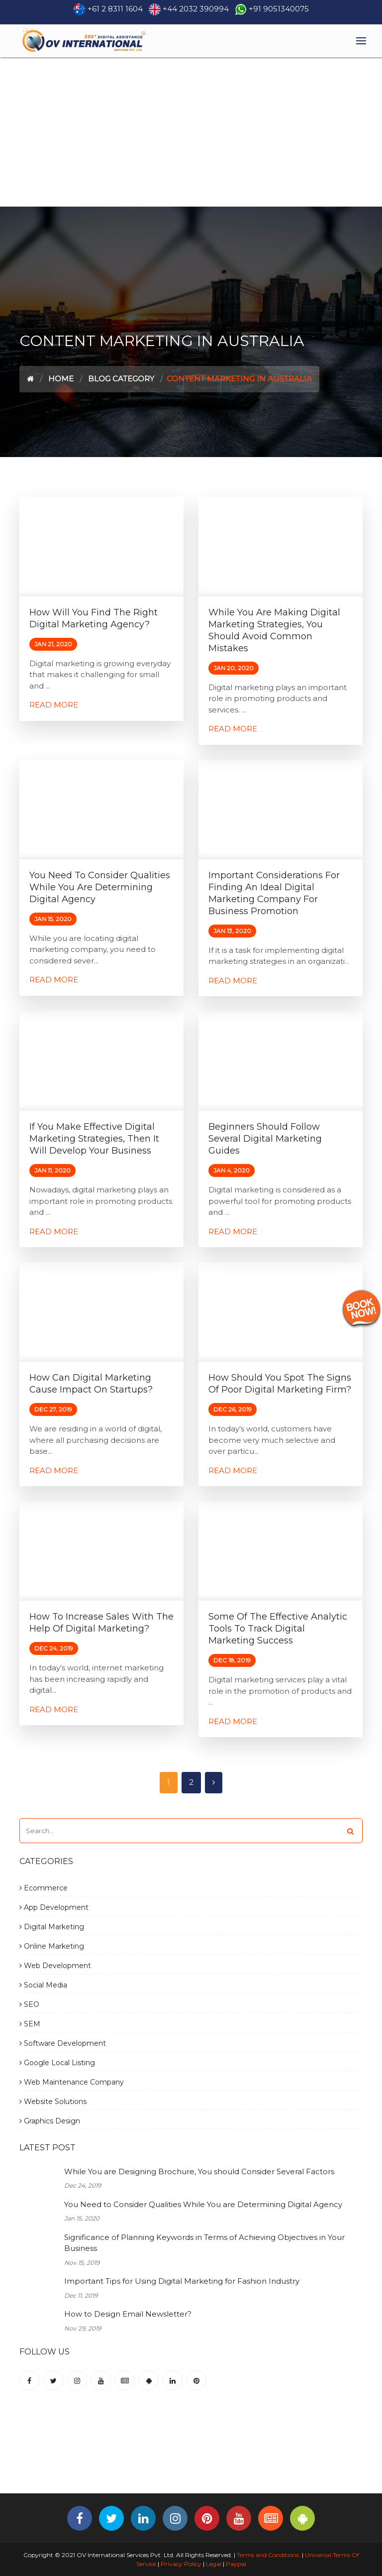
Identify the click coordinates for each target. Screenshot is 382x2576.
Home (61, 378)
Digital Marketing (51, 1926)
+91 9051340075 (279, 8)
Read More (53, 704)
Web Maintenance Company (71, 2082)
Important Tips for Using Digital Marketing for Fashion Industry (181, 2281)
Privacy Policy (181, 2564)
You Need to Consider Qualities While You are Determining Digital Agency (99, 887)
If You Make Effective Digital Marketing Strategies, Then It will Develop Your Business (94, 1138)
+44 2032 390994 (196, 8)
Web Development (55, 1965)
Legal (213, 2564)
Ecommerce (43, 1887)
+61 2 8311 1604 (115, 8)
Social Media (43, 1985)
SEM (29, 2023)
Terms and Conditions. (267, 2555)
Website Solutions (53, 2101)
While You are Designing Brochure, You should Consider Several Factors (199, 2171)
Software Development (62, 2043)
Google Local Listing (57, 2062)
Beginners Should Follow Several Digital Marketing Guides (265, 1138)
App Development (54, 1907)
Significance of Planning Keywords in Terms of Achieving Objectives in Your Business (204, 2242)
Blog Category (121, 378)
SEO (29, 2004)
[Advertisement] (191, 132)
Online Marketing (51, 1946)
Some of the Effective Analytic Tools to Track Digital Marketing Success (277, 1628)
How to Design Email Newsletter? (127, 2314)
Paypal (236, 2564)
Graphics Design (49, 2120)
